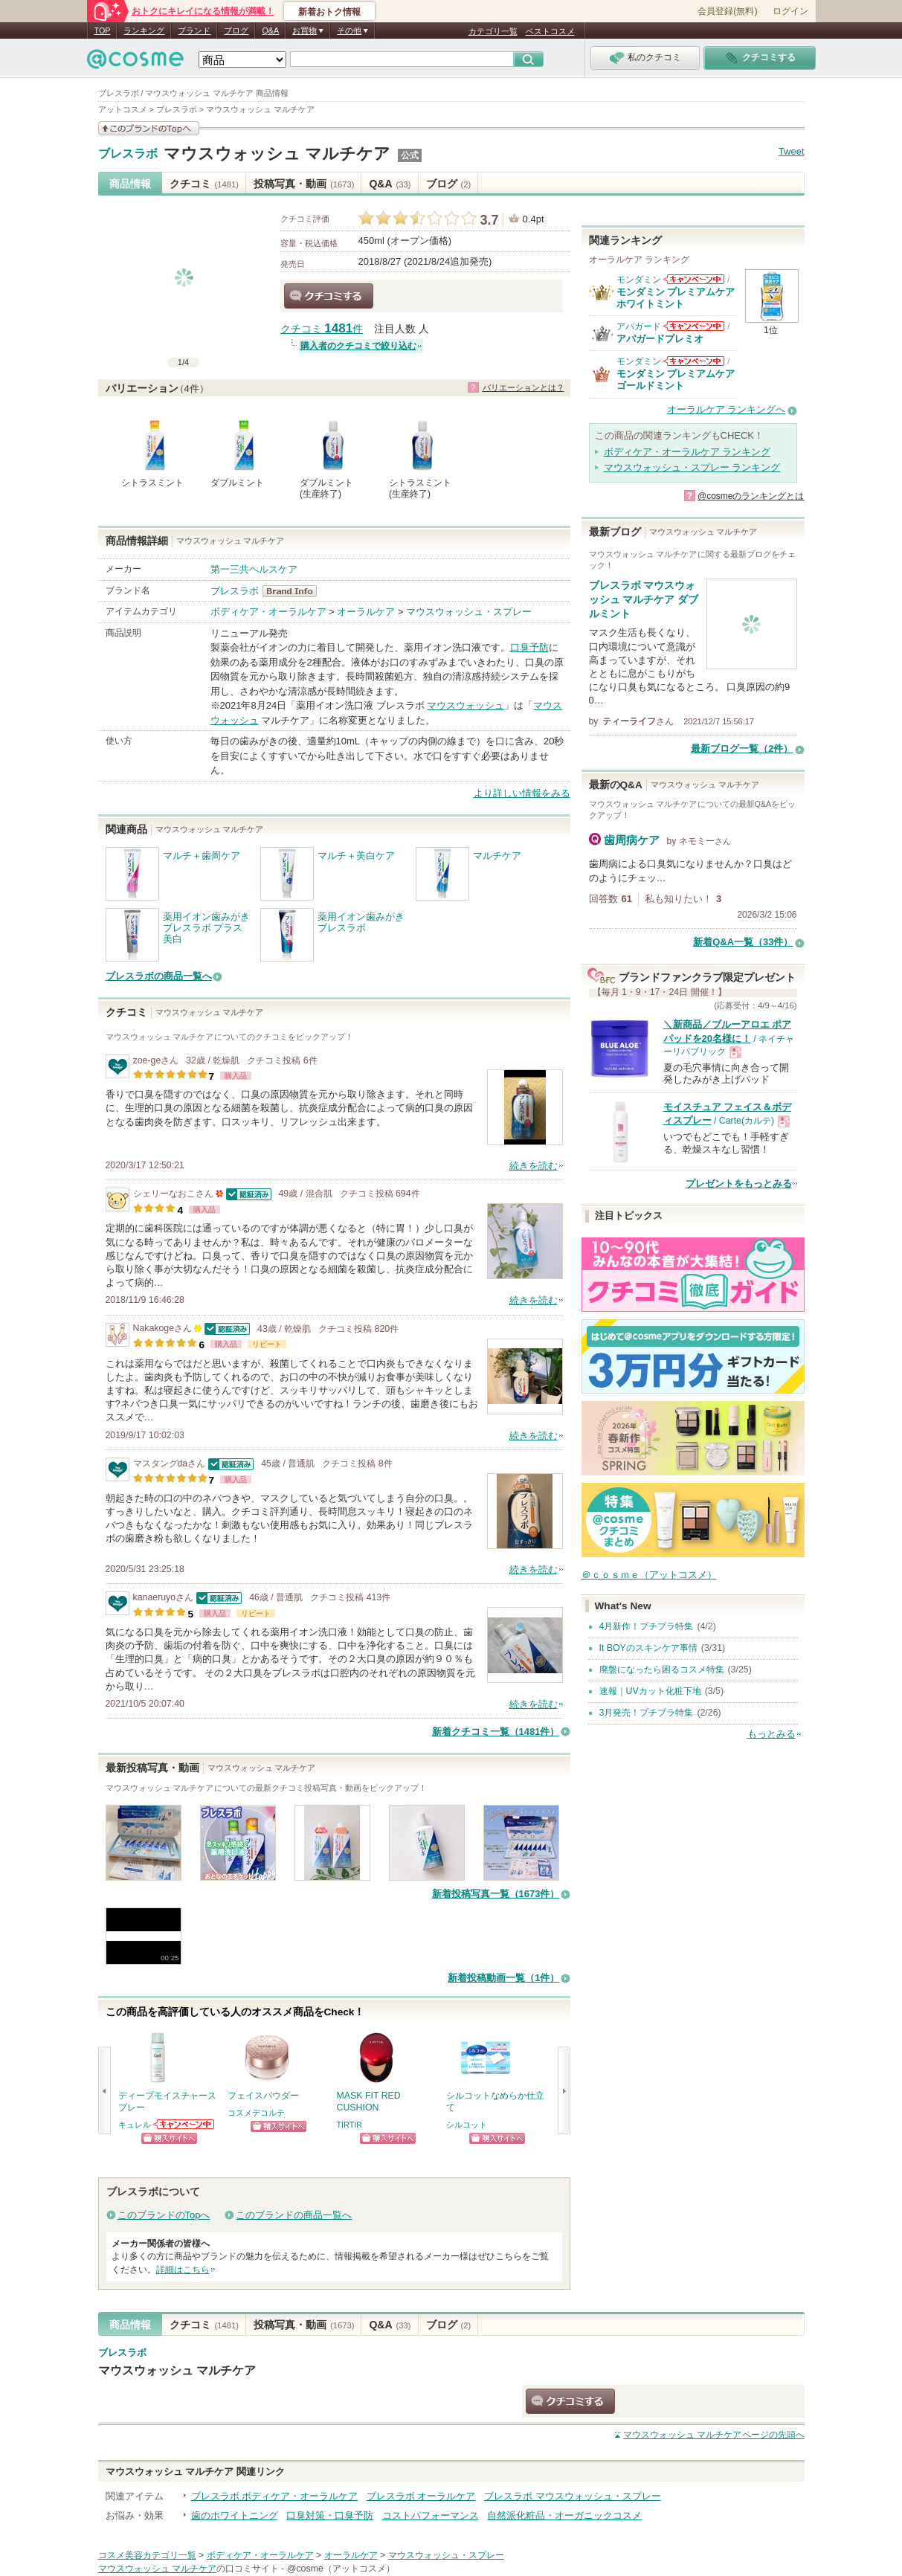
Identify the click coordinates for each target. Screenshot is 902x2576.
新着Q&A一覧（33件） (743, 941)
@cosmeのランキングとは (751, 496)
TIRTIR (350, 2124)
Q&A (270, 30)
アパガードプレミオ (659, 338)
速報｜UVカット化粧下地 (650, 1691)
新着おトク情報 (329, 12)
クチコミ (204, 184)
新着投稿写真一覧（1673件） (496, 1893)
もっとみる (771, 1733)
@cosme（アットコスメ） (341, 2568)
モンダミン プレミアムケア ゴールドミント (675, 379)
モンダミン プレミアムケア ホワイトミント (675, 297)
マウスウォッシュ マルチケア (277, 153)
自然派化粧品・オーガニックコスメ (564, 2515)
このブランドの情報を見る (148, 128)
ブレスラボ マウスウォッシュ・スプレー (572, 2496)
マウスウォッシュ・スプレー (469, 611)
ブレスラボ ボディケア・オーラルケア (274, 2496)
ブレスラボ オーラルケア (421, 2496)
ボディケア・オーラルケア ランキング (687, 451)
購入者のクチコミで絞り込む (358, 346)
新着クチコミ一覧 (496, 1731)
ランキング (143, 30)
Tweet (792, 151)
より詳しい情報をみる (522, 793)
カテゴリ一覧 (493, 31)
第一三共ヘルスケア (253, 569)
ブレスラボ (128, 154)
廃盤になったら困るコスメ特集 (661, 1669)
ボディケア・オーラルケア (268, 611)
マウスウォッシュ (465, 705)
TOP (102, 30)
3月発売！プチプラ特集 (646, 1712)
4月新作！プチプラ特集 (646, 1626)
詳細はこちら (183, 2269)
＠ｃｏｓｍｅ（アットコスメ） (649, 1574)
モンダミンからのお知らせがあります (694, 279)
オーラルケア (366, 611)
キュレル (134, 2124)
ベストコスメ (550, 31)
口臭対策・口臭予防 (329, 2515)
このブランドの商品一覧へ (294, 2215)
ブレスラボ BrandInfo (294, 591)
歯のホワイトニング (234, 2515)
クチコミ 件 (322, 329)
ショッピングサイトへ (169, 2138)
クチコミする (328, 296)
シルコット (466, 2124)
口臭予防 (529, 647)
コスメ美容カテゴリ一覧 (147, 2555)
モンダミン (638, 279)
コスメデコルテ (256, 2112)
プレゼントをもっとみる (739, 1183)
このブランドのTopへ (163, 2215)
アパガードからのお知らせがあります (694, 326)
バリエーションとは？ (523, 387)
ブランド (194, 30)
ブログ (236, 30)
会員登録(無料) (727, 11)
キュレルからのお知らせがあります (184, 2124)
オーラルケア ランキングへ (726, 409)
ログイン (790, 11)
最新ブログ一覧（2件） (742, 748)
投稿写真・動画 (304, 184)
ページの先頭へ (713, 2435)
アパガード (638, 326)
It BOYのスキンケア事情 (648, 1648)
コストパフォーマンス (430, 2515)
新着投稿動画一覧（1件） (503, 1977)
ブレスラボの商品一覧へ (159, 976)
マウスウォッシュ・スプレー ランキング (692, 467)
